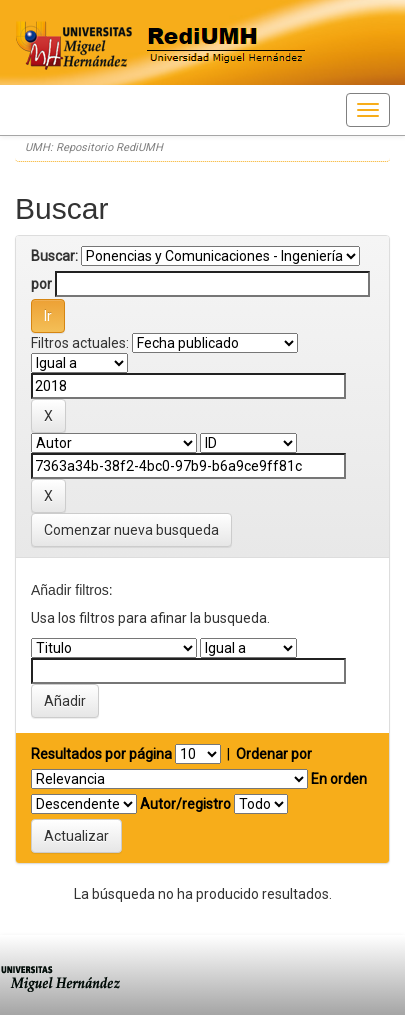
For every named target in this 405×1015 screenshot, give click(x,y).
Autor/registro (185, 804)
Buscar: (54, 256)
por (41, 284)
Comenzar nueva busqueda (131, 530)
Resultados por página (101, 754)
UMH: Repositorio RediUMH (94, 147)
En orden (339, 779)
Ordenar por (274, 754)
